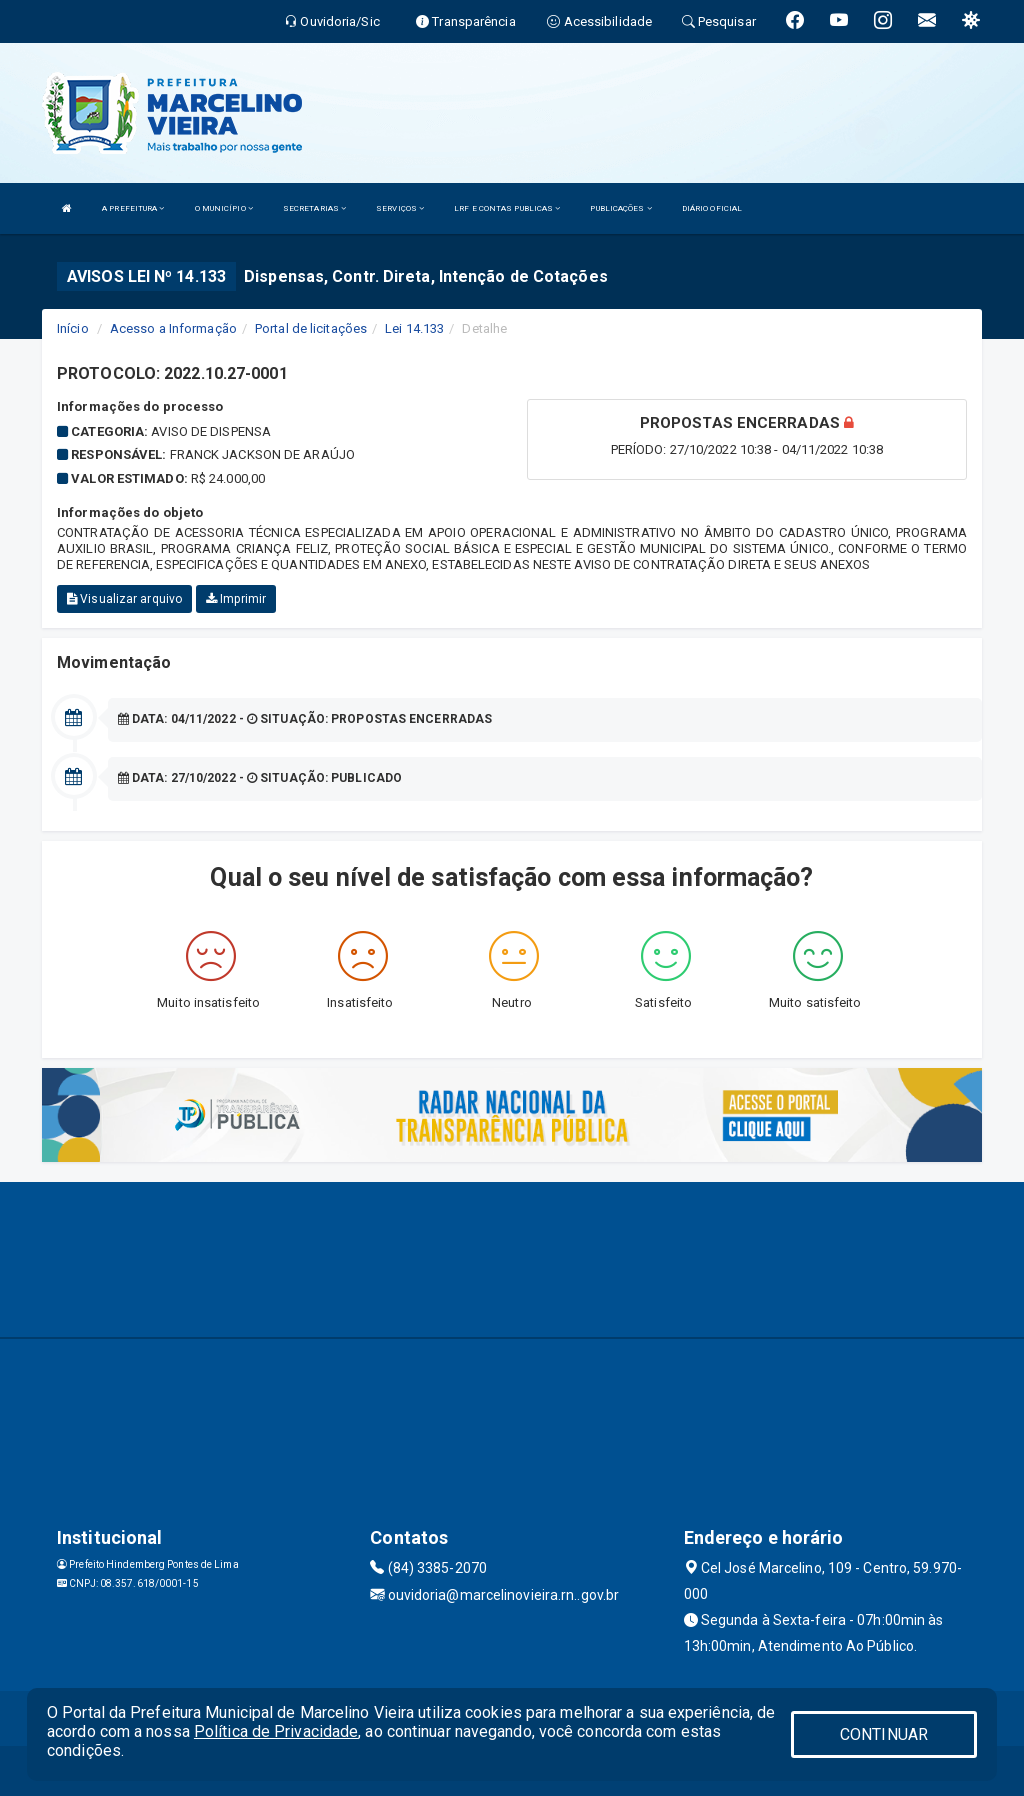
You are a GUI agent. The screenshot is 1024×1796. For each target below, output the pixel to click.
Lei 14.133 (414, 328)
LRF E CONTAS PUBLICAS (507, 208)
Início (73, 328)
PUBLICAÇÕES (620, 208)
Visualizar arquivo (124, 599)
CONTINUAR (884, 1734)
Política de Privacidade (276, 1731)
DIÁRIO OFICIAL (712, 208)
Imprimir (236, 599)
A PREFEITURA (133, 208)
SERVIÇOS (400, 208)
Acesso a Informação (173, 328)
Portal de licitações (311, 328)
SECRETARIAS (314, 208)
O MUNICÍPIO (224, 208)
